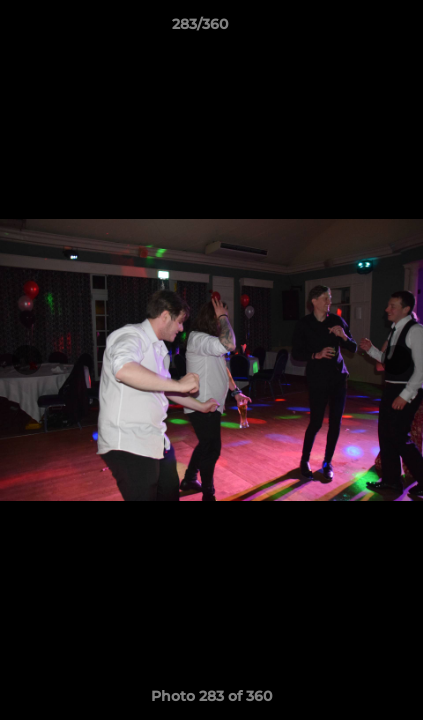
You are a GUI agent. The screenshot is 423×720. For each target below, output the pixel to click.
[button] (351, 29)
